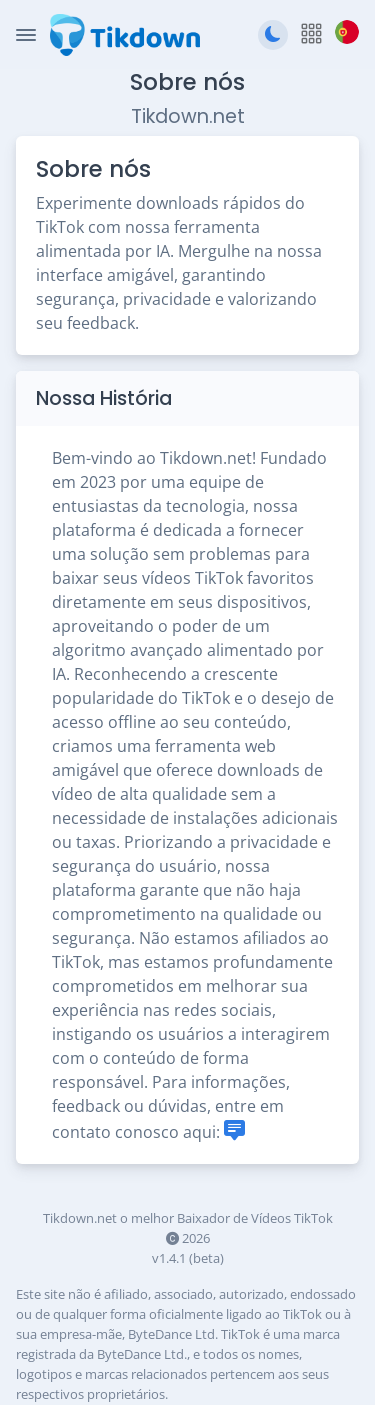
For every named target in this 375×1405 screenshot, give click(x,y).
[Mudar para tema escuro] (273, 35)
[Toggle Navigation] (26, 35)
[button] (311, 34)
